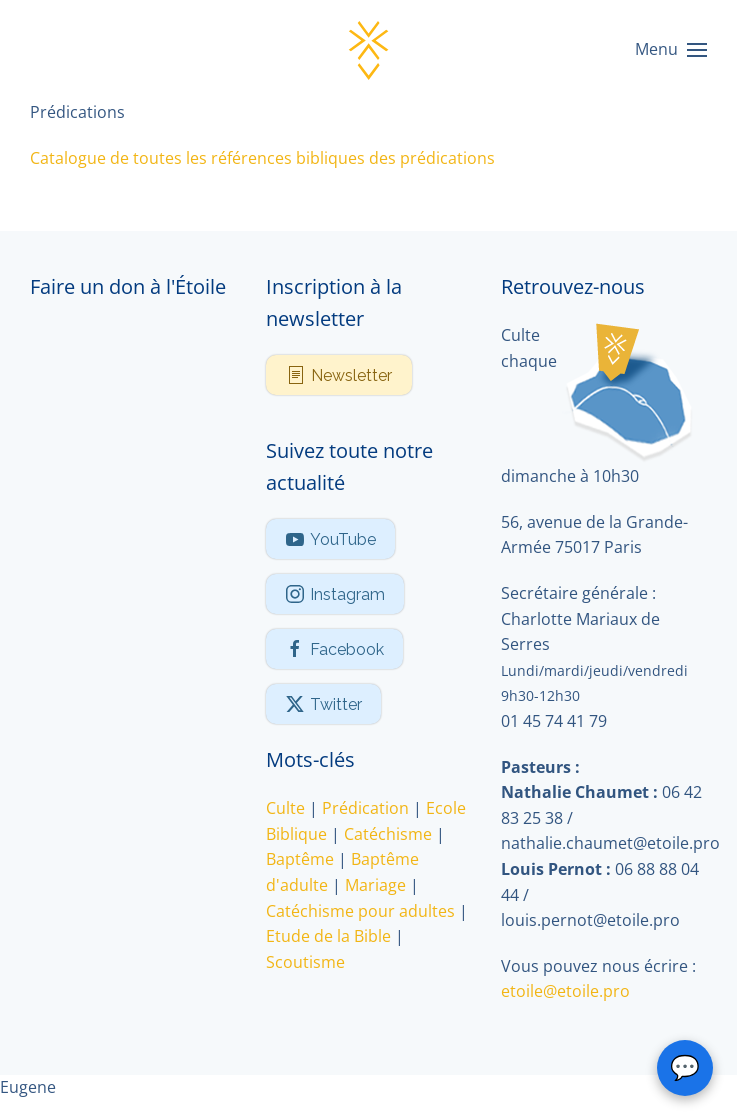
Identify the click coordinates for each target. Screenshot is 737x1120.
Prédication (365, 808)
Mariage (375, 885)
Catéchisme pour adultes (360, 911)
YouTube (330, 539)
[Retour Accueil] (369, 50)
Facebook (334, 649)
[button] (671, 50)
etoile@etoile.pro (565, 991)
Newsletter (339, 375)
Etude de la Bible (328, 936)
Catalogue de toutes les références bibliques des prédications (262, 158)
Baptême (300, 859)
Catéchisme (388, 834)
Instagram (335, 594)
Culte (285, 808)
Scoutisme (305, 962)
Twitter (323, 704)
